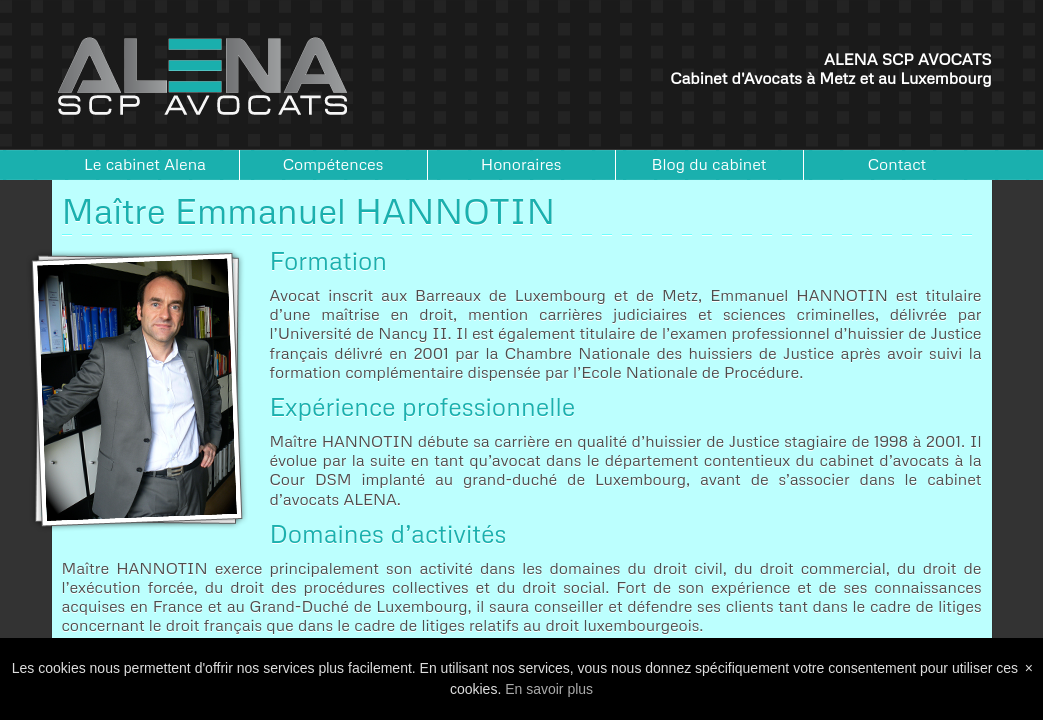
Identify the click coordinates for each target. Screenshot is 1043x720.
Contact (897, 164)
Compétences (333, 164)
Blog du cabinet (709, 164)
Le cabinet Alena (145, 164)
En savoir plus (549, 689)
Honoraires (521, 164)
